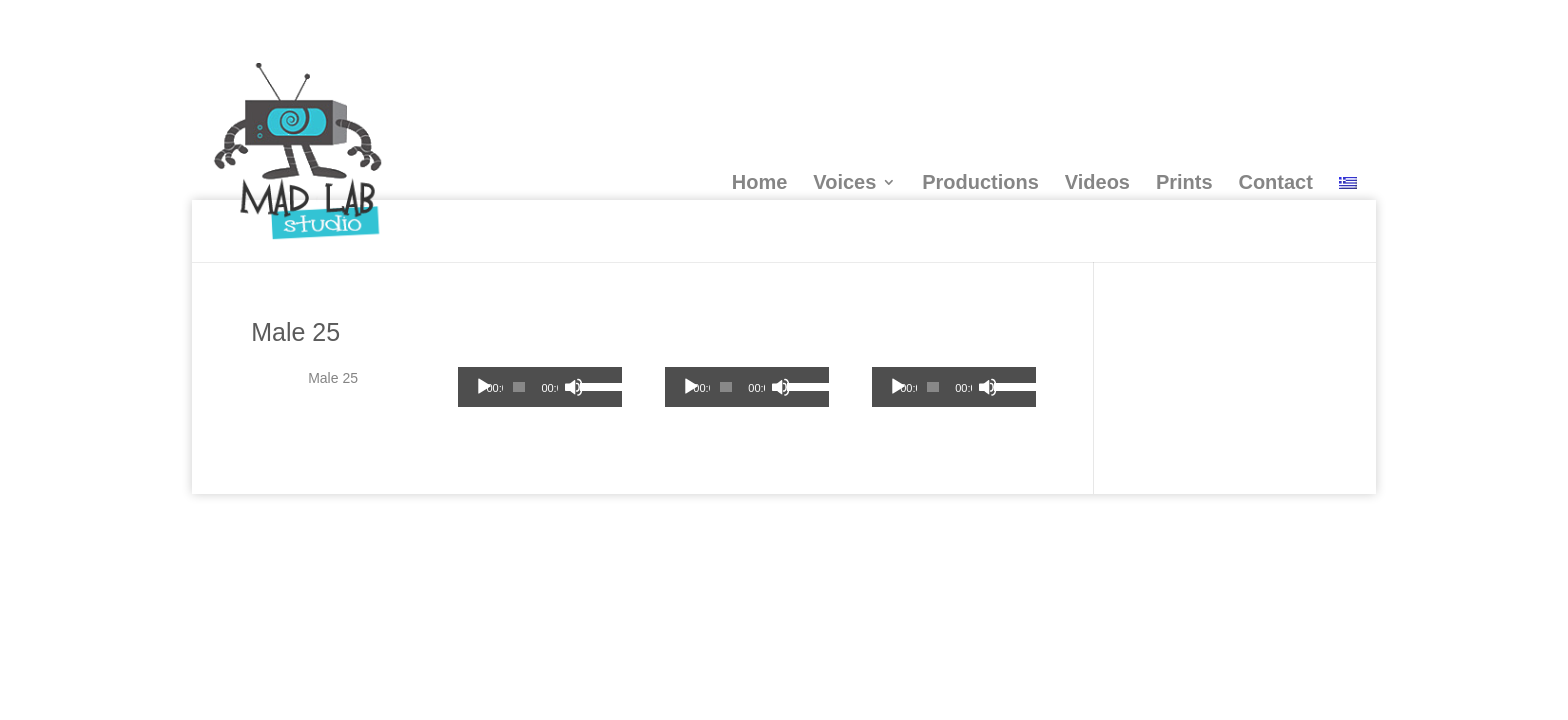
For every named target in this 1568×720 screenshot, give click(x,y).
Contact (1275, 182)
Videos (1097, 182)
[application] (540, 387)
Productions (980, 182)
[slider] (519, 387)
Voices (844, 182)
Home (760, 182)
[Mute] (574, 387)
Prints (1184, 182)
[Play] (484, 387)
